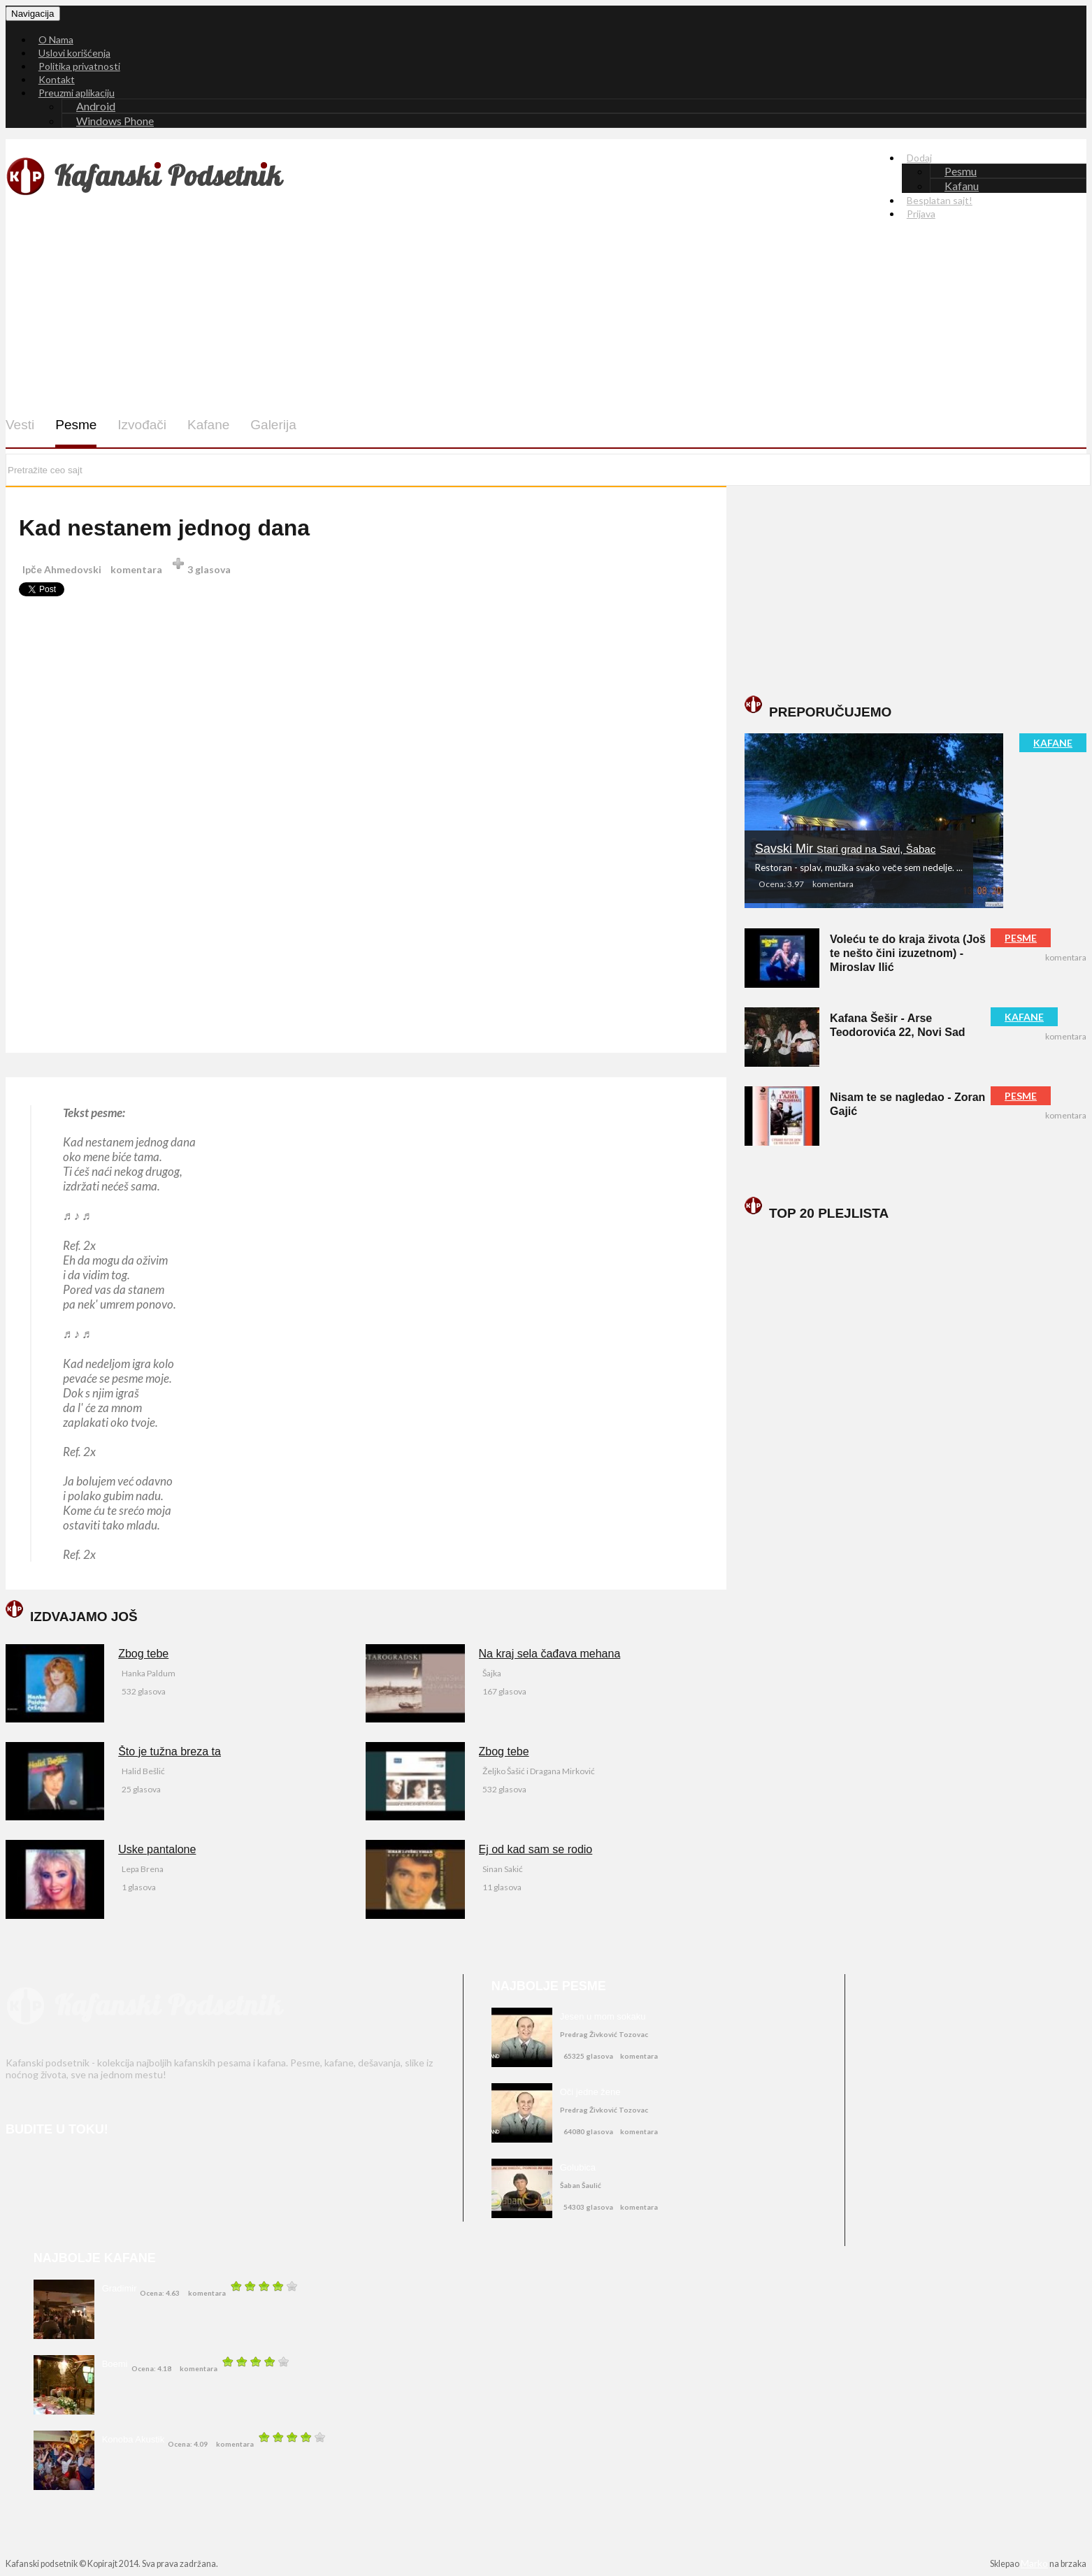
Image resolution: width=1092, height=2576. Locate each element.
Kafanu (961, 185)
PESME (1021, 938)
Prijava (921, 214)
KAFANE (1052, 743)
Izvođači (141, 424)
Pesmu (960, 171)
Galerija (273, 424)
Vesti (20, 424)
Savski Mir (845, 849)
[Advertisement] (454, 307)
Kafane (208, 424)
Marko (1034, 2563)
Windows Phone (115, 120)
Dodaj (919, 158)
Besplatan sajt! (939, 200)
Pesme (75, 424)
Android (95, 106)
